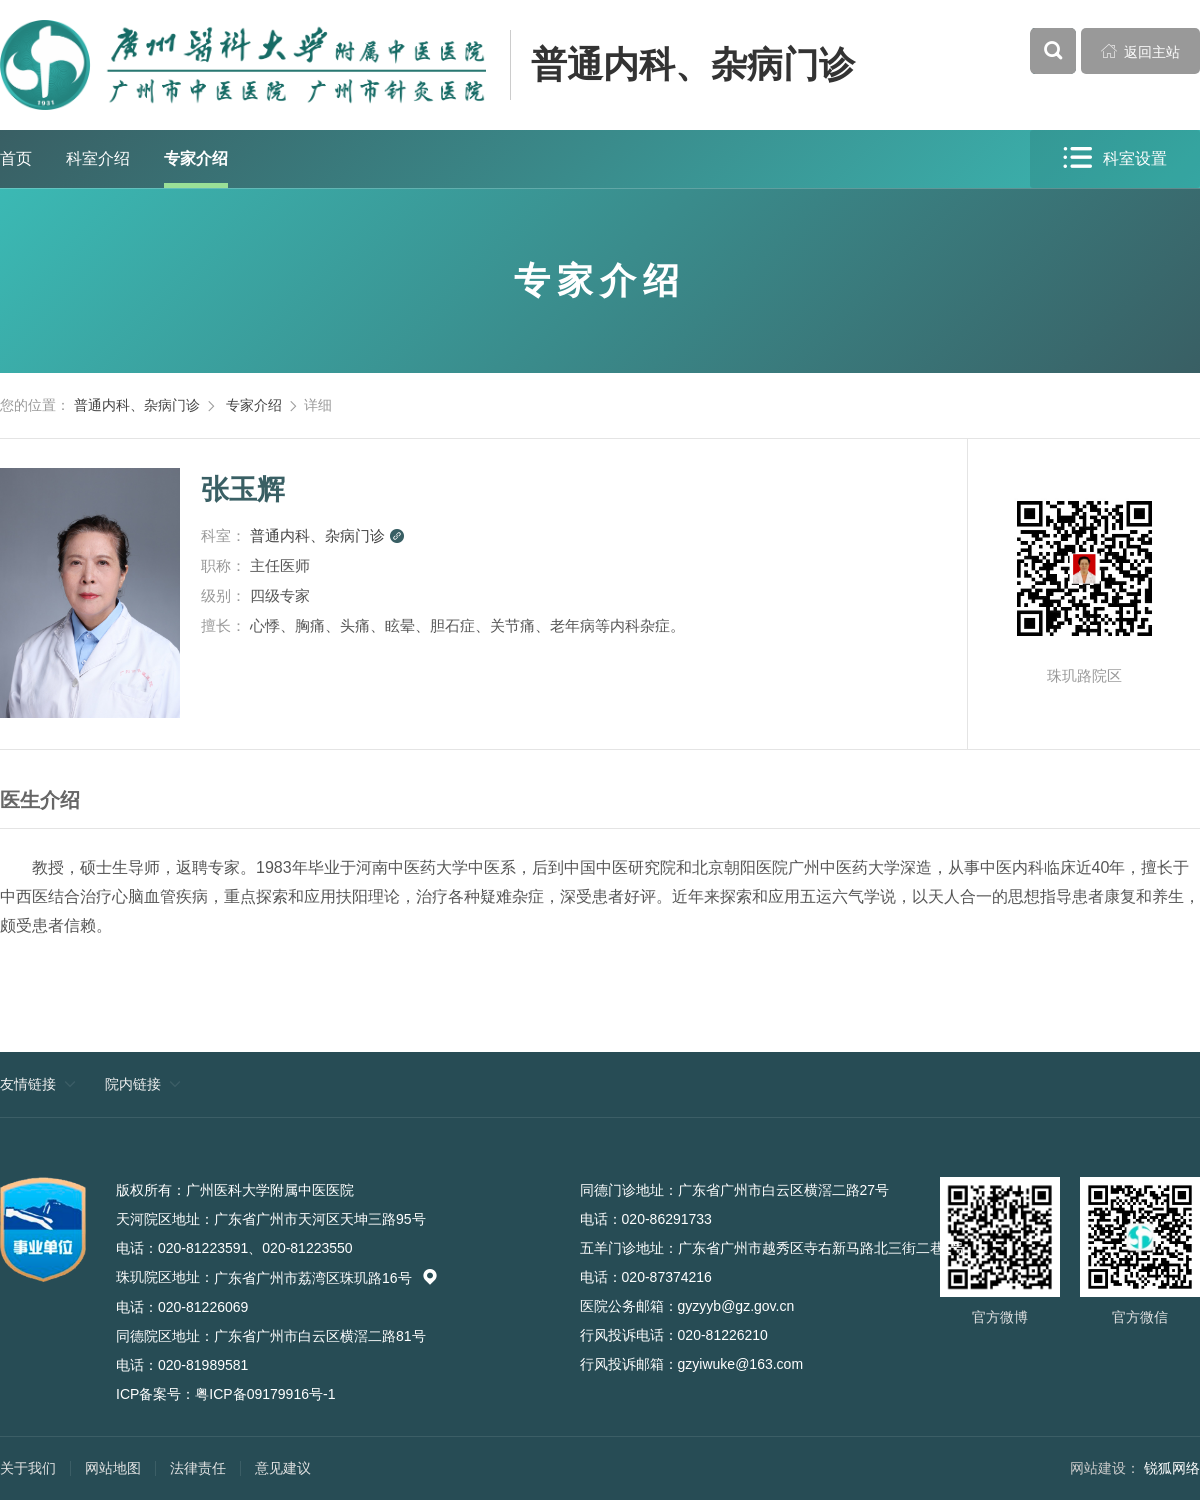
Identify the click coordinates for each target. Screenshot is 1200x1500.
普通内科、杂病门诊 (693, 64)
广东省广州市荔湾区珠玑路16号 (326, 1278)
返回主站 (1141, 51)
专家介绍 (196, 158)
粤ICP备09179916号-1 (265, 1394)
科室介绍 (98, 158)
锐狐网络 (1172, 1468)
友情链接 (28, 1084)
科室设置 (1115, 158)
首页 (16, 158)
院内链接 (133, 1084)
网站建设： (1105, 1468)
